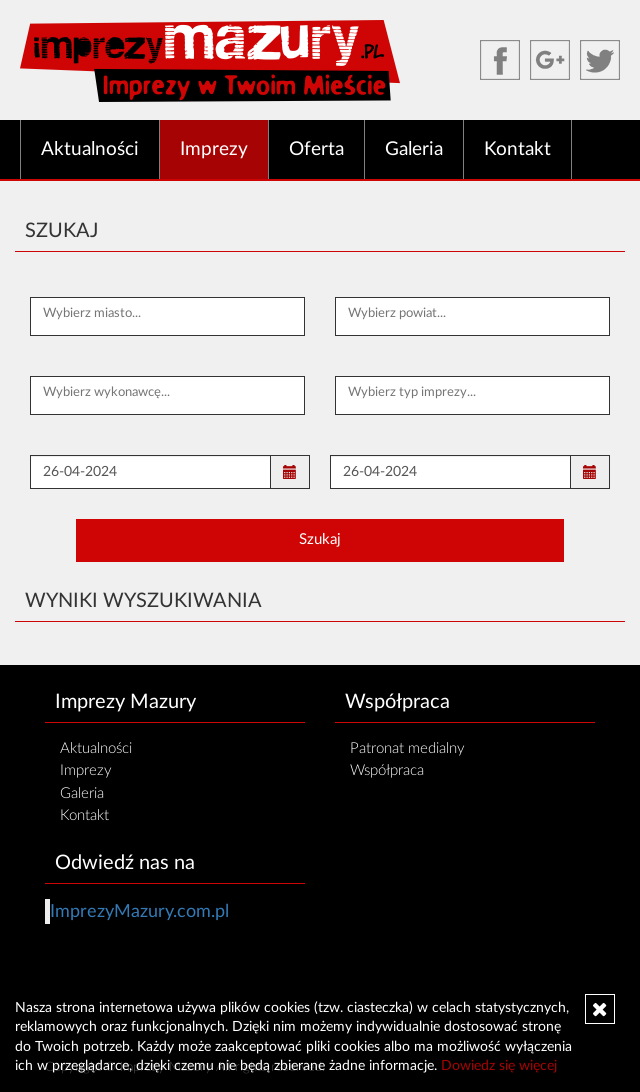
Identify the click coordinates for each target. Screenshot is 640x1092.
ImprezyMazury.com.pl (139, 911)
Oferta (316, 149)
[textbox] (167, 314)
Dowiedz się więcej (499, 1066)
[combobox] (167, 316)
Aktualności (90, 149)
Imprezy (214, 149)
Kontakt (517, 149)
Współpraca (387, 770)
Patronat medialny (407, 748)
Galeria (414, 149)
